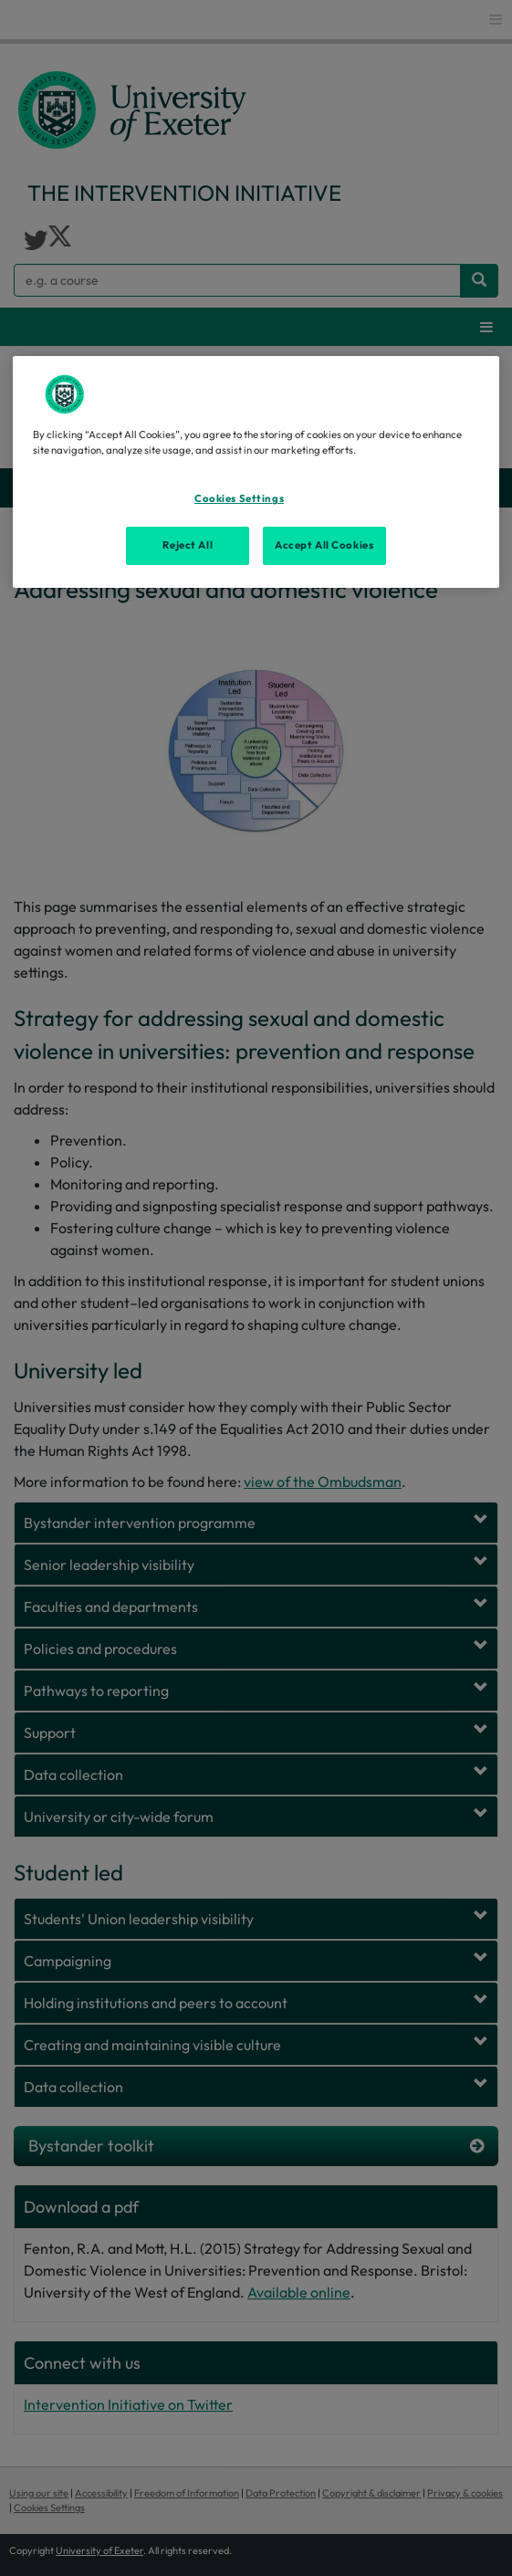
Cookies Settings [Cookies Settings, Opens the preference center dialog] (239, 498)
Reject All (187, 545)
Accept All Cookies (324, 545)
